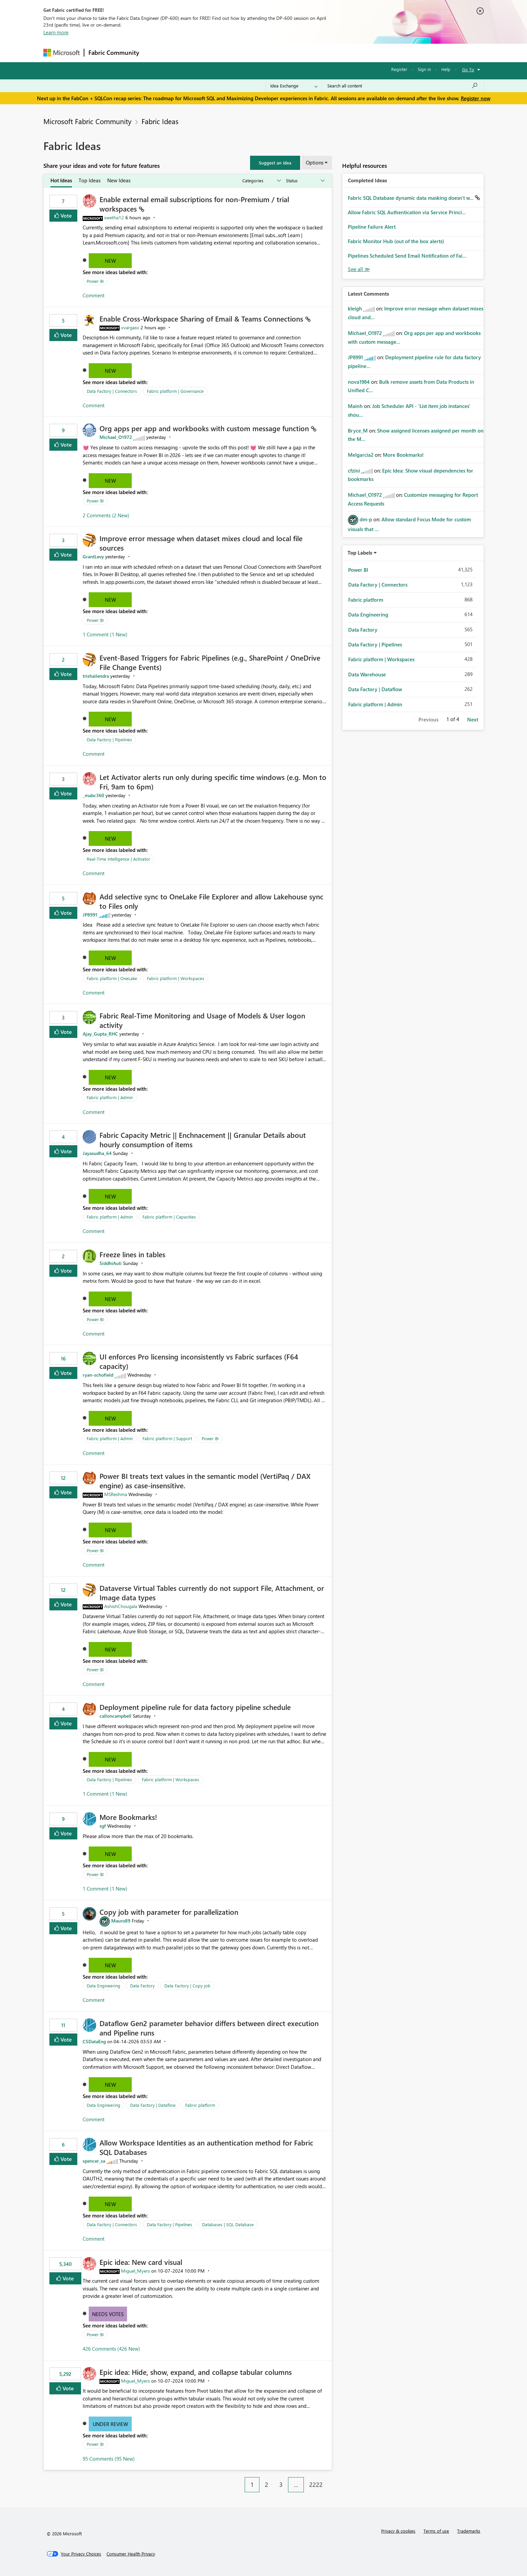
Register (399, 69)
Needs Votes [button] (108, 2314)
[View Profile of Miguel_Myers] (135, 2271)
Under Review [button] (110, 2424)
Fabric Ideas (159, 121)
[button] (275, 163)
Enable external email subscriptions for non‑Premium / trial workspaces (194, 204)
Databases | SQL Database (228, 2224)
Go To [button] (468, 69)
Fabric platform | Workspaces (175, 978)
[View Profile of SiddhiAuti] (110, 1263)
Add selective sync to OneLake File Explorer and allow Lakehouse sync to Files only (211, 901)
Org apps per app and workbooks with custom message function (205, 428)
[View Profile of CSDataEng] (94, 2041)
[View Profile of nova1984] (359, 381)
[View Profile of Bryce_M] (358, 430)
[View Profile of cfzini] (354, 470)
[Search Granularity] (294, 85)
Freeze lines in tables (132, 1254)
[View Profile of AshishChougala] (120, 1606)
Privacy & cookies (398, 2531)
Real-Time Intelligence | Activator (118, 859)
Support (326, 52)
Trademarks (468, 2531)
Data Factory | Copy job (187, 1985)
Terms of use (436, 2531)
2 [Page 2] (266, 2484)
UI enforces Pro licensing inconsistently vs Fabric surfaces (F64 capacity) (198, 1361)
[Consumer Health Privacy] (131, 2554)
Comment (94, 295)
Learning (297, 52)
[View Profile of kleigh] (355, 308)
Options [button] (314, 162)
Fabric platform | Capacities (169, 1217)
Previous (428, 719)
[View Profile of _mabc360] (93, 795)
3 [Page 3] (281, 2484)
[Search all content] (403, 85)
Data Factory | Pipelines (109, 739)
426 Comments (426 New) (111, 2348)
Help (445, 69)
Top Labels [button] (360, 552)
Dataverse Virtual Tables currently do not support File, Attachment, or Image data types (211, 1592)
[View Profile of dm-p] (366, 519)
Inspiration (184, 52)
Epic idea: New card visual (140, 2262)
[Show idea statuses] (305, 180)
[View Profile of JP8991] (90, 915)
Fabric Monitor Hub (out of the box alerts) (396, 241)
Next (472, 719)
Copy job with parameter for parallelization (168, 1912)
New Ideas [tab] (118, 180)
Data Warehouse (367, 674)
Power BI (95, 281)
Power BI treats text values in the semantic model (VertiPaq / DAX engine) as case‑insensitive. (205, 1480)
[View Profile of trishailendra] (96, 676)
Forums (154, 52)
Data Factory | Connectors (112, 391)
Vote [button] (65, 215)
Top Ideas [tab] (89, 180)
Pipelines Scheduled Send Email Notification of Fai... (407, 255)
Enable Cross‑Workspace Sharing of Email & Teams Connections (202, 318)
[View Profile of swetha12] (114, 217)
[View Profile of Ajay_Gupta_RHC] (100, 1034)
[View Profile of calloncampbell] (115, 1716)
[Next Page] (330, 2479)
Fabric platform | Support (167, 1438)
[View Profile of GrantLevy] (93, 556)
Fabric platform (200, 2105)
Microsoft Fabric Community (87, 121)
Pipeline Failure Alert (372, 226)
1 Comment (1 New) (105, 634)
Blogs (271, 52)
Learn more (56, 32)
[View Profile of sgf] (102, 1826)
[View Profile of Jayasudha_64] (97, 1153)
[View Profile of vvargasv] (130, 327)
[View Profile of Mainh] (355, 406)
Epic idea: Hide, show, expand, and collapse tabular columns (195, 2372)
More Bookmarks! (128, 1817)
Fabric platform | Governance (175, 391)
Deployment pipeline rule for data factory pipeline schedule (195, 1707)
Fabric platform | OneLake (112, 978)
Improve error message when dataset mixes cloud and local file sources (200, 543)
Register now (475, 98)
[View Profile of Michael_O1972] (115, 437)
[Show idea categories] (261, 180)
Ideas (211, 52)
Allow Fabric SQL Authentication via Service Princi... (407, 212)
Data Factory (142, 1985)
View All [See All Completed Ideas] (359, 269)
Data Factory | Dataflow (152, 2105)
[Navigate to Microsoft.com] (61, 53)
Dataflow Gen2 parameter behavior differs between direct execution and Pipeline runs (209, 2028)
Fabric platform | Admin (110, 1097)
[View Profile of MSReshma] (115, 1494)
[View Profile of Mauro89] (120, 1921)
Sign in (424, 69)
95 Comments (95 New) (109, 2458)
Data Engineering (103, 1985)
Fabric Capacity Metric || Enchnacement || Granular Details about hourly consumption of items (202, 1139)
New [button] (110, 260)
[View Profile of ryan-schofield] (98, 1375)
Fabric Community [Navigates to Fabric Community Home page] (113, 52)
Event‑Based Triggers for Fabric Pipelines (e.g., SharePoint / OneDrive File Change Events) (209, 662)
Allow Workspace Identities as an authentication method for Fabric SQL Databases (206, 2147)
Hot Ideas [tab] (61, 180)
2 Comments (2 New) (106, 515)
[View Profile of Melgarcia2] (360, 454)
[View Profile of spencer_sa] (94, 2161)
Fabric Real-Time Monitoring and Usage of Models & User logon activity (202, 1020)
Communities (241, 52)
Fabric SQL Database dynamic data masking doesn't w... (411, 197)
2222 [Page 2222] (316, 2484)
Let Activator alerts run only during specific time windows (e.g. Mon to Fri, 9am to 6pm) (212, 781)
